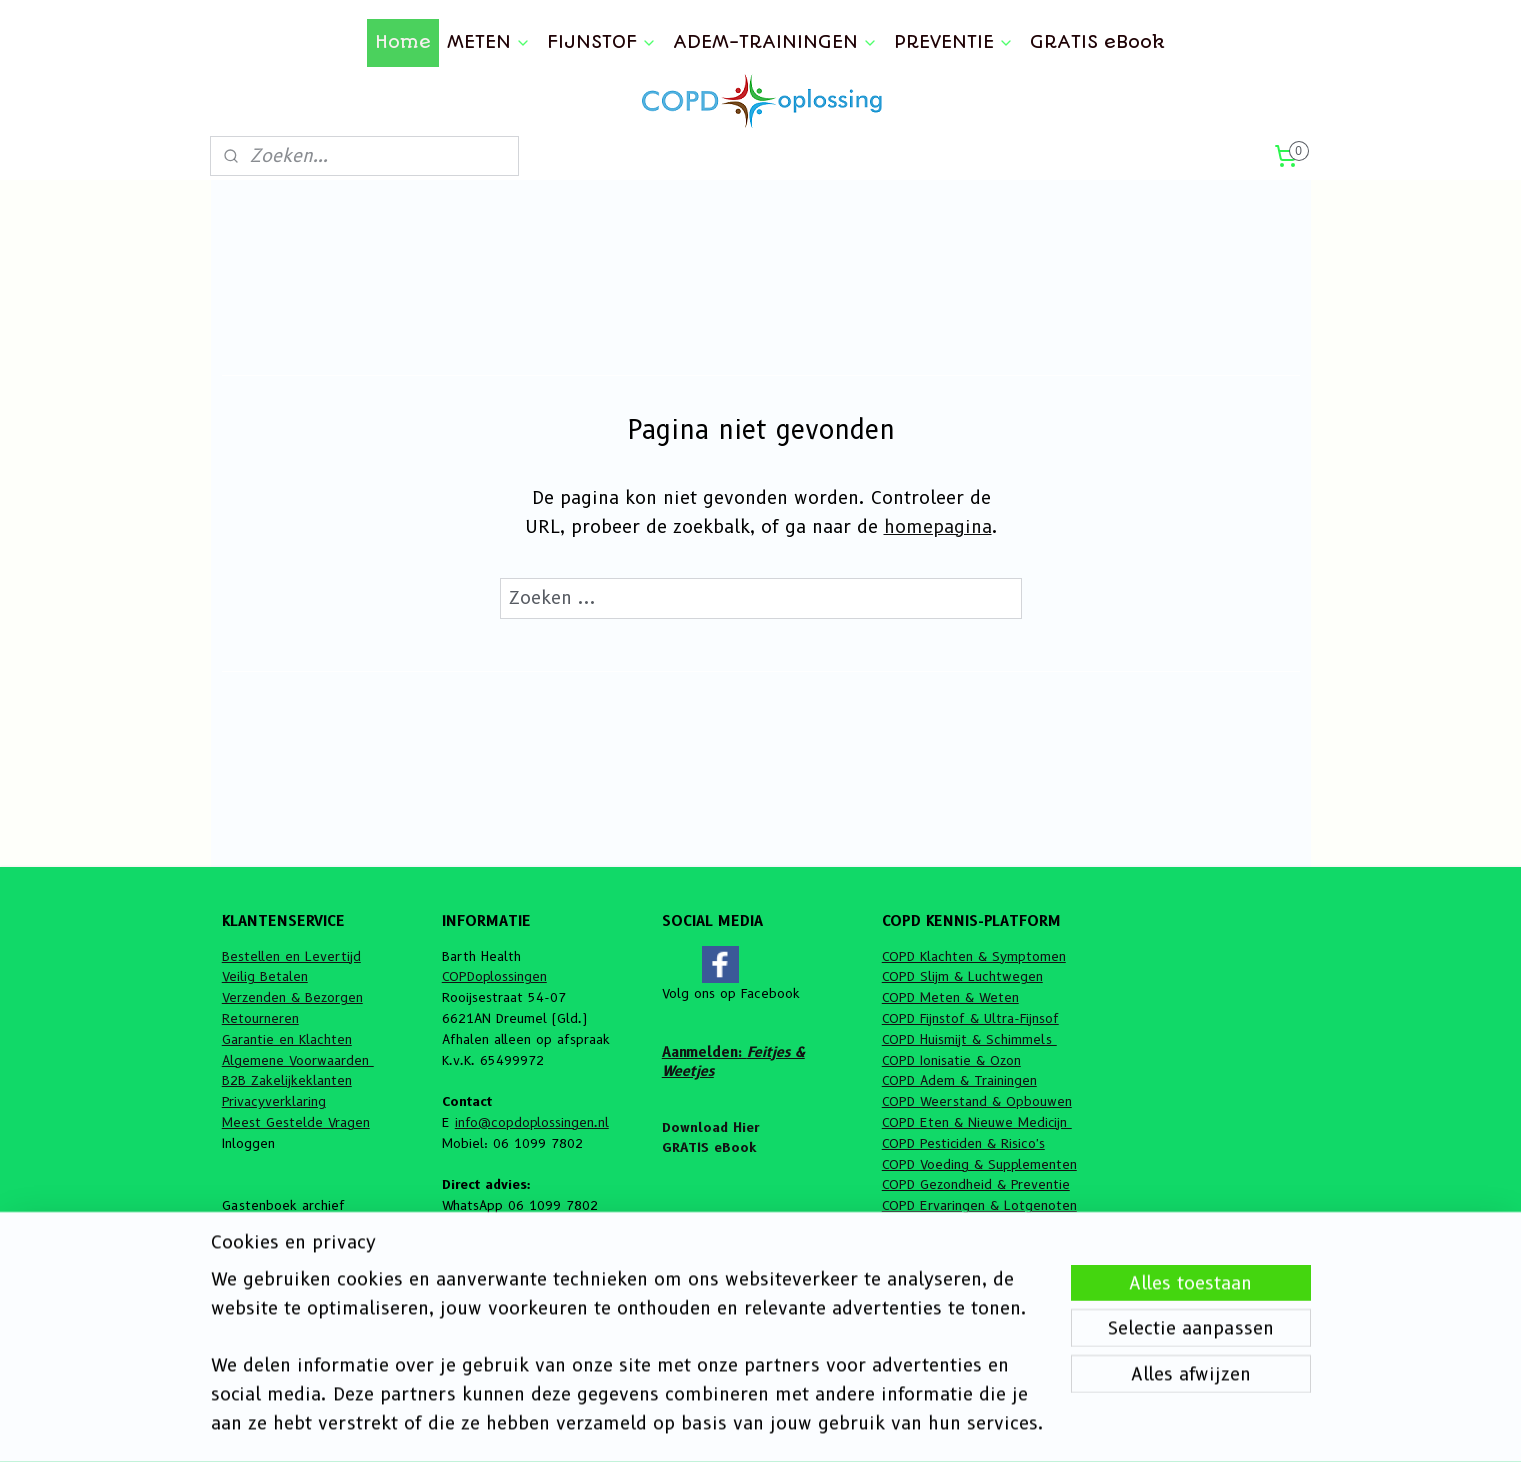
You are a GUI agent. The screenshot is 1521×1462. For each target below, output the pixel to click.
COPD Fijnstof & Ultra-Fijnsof (970, 1018)
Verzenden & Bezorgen (292, 997)
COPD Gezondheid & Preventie (976, 1184)
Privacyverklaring (274, 1101)
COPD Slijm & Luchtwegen (962, 976)
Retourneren (260, 1018)
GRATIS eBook (1097, 42)
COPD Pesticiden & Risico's (963, 1143)
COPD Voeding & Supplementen (979, 1164)
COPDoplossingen (494, 976)
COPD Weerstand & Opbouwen (977, 1101)
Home (403, 42)
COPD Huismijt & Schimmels (969, 1039)
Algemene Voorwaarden (298, 1060)
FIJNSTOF (602, 42)
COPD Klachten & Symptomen (974, 956)
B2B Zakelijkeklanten (287, 1080)
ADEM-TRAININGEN (775, 42)
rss (749, 1425)
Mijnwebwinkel (990, 1425)
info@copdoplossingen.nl (532, 1122)
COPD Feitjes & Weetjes (955, 1247)
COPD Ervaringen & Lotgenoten (979, 1205)
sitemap (710, 1425)
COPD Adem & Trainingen (959, 1080)
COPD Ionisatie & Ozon (951, 1060)
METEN (489, 42)
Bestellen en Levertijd (291, 956)
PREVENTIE (954, 42)
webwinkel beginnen (821, 1425)
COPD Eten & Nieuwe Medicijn (977, 1122)
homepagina (937, 527)
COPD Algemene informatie (966, 1226)
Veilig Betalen (265, 976)
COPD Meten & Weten (950, 997)
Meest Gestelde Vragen (296, 1122)
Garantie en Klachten (287, 1039)
